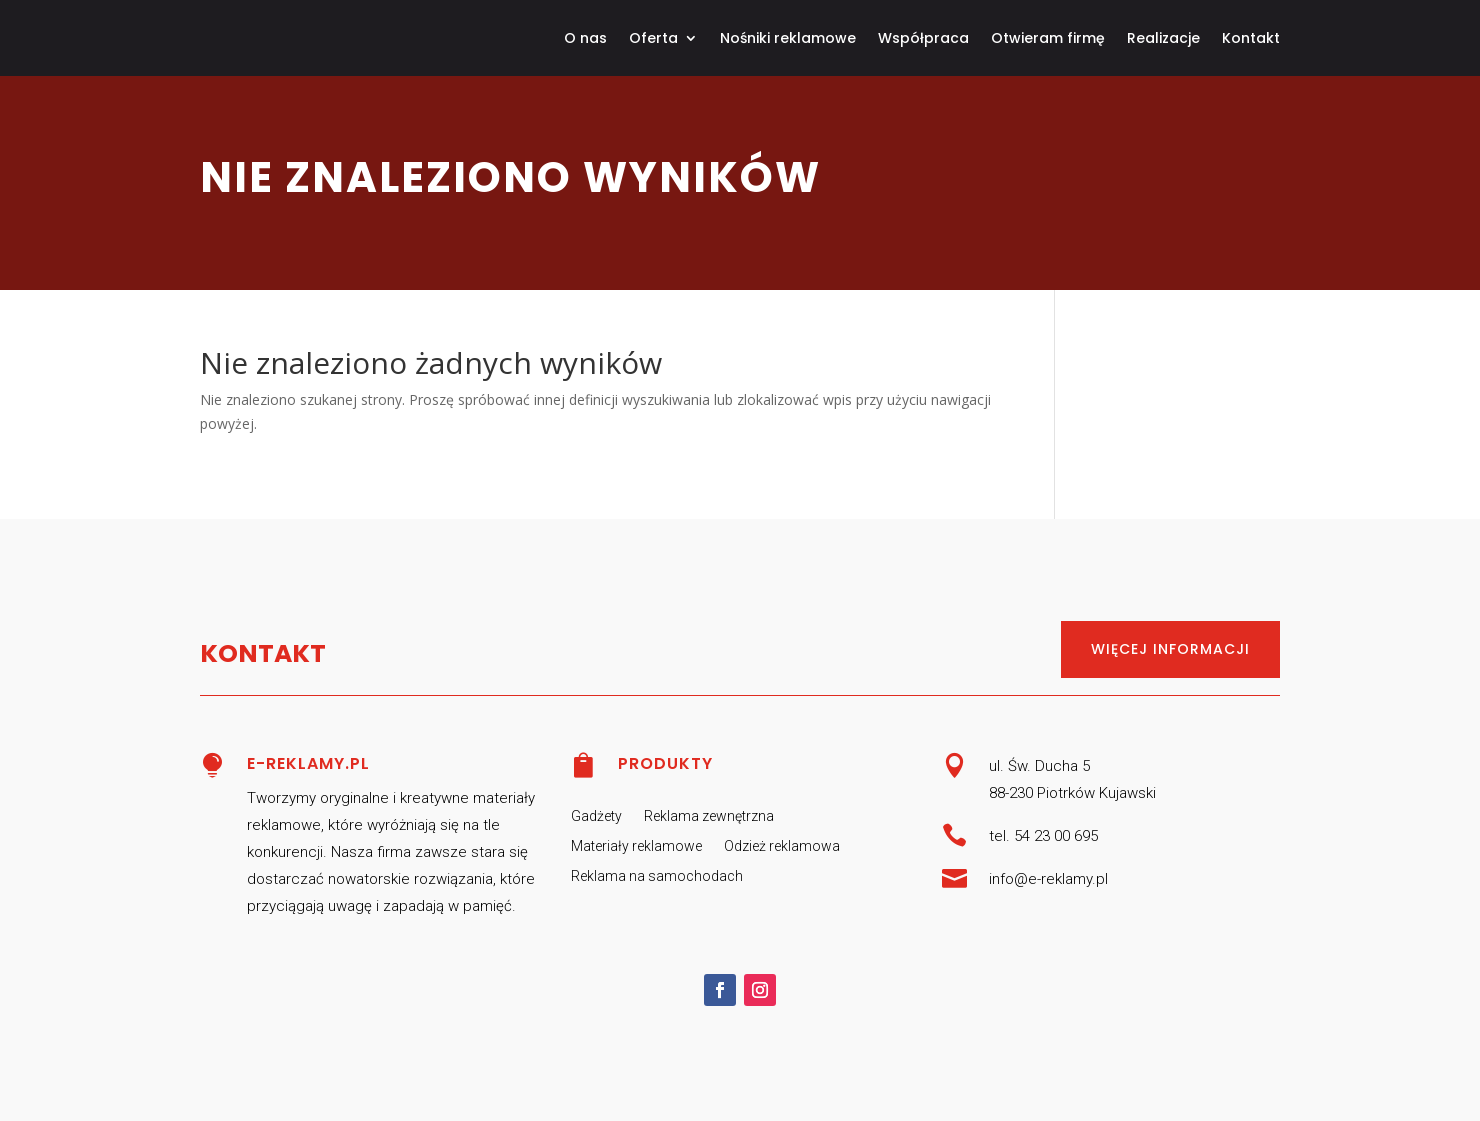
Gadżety (596, 816)
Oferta (653, 38)
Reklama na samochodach (657, 876)
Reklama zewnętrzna (709, 816)
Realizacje (1163, 38)
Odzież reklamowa (782, 846)
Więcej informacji (1170, 649)
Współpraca (923, 38)
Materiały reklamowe (636, 846)
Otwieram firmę (1048, 38)
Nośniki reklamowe (788, 38)
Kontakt (1251, 38)
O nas (585, 38)
